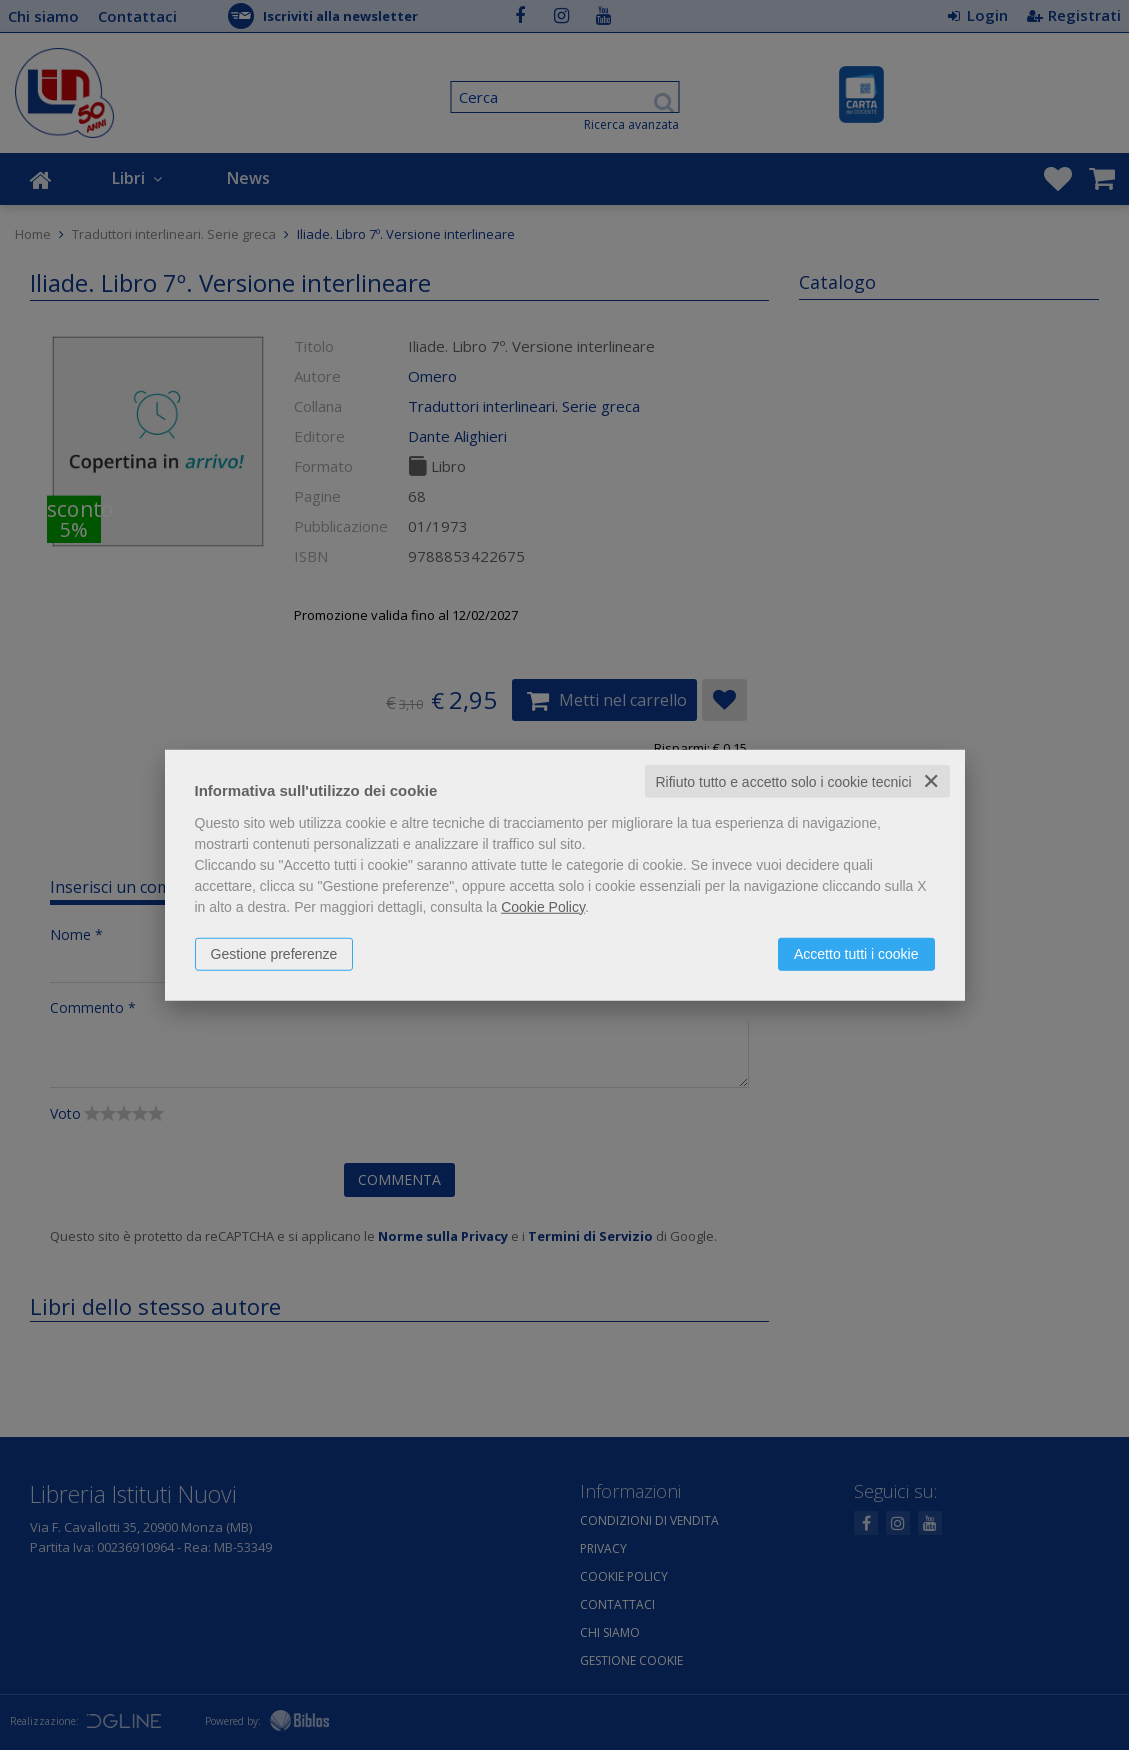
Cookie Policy (543, 906)
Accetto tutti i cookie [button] (856, 953)
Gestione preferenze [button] (274, 953)
